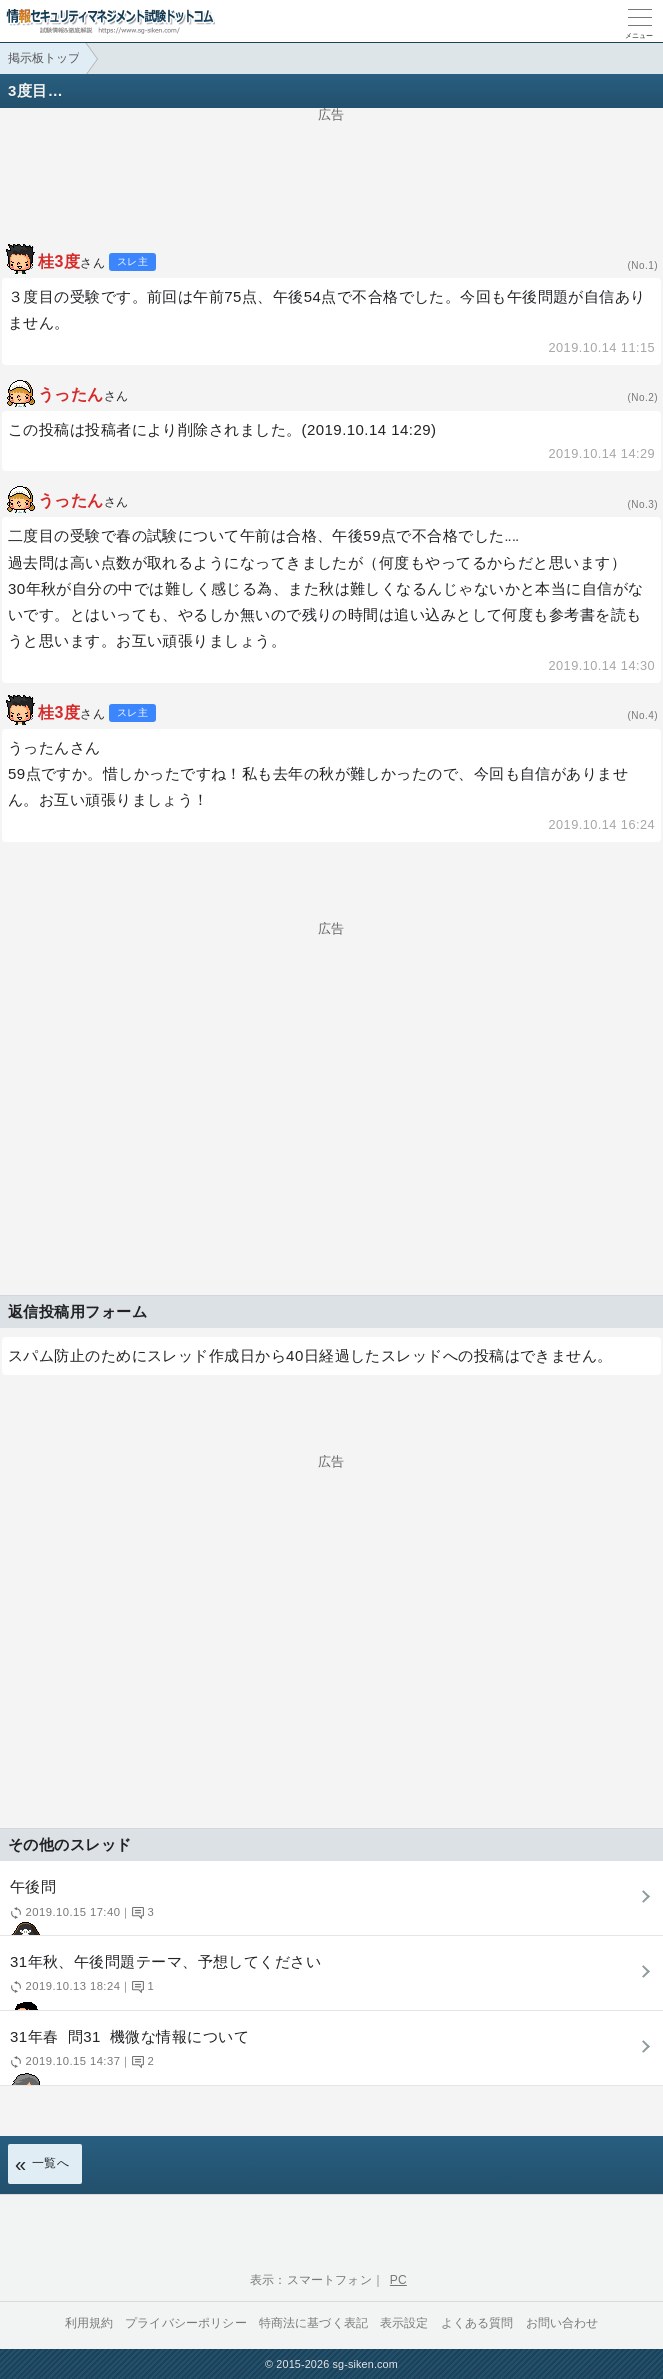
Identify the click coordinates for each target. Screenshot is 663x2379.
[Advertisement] (331, 171)
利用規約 (89, 2323)
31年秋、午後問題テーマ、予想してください (329, 1981)
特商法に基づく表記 (313, 2323)
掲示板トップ (44, 58)
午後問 (329, 1906)
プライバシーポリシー (186, 2323)
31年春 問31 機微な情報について (329, 2056)
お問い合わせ (562, 2323)
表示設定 (404, 2323)
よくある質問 (477, 2323)
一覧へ (50, 2163)
